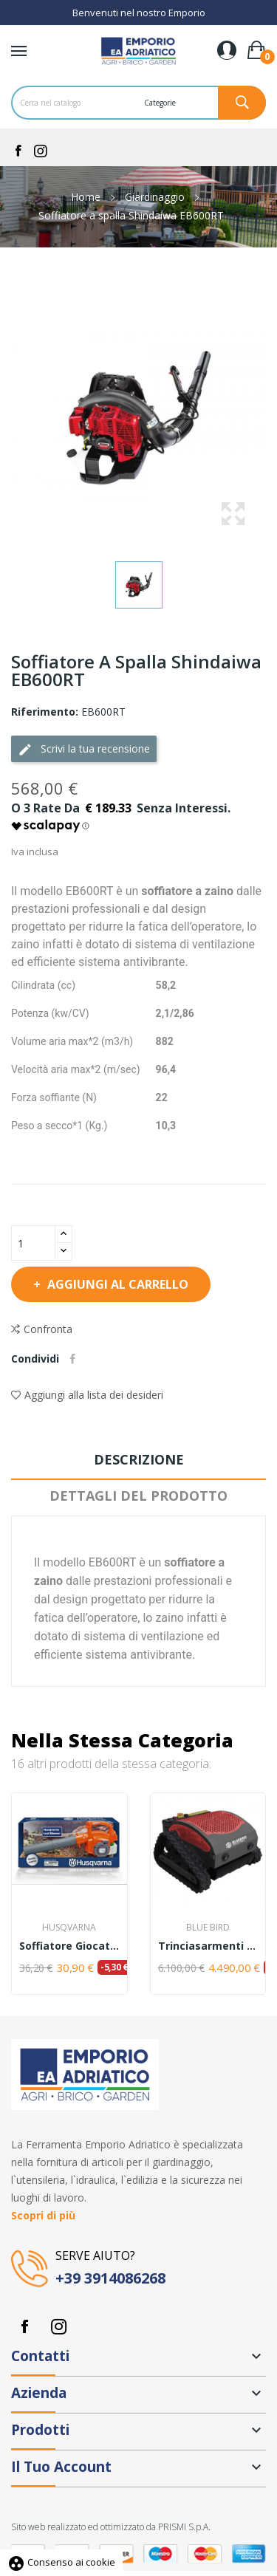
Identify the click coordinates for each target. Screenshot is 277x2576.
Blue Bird (208, 1927)
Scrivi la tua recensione (84, 749)
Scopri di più (43, 2215)
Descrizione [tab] (139, 1459)
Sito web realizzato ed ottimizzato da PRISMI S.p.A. (111, 2527)
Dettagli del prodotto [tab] (138, 1495)
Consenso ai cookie (61, 2562)
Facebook (24, 2326)
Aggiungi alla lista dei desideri (87, 1395)
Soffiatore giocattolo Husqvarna (69, 1946)
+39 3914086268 (110, 2278)
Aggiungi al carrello (116, 1284)
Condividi (72, 1359)
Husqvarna (69, 1927)
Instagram (58, 2326)
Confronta (41, 1329)
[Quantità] (33, 1243)
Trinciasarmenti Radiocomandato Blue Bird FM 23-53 (208, 1946)
